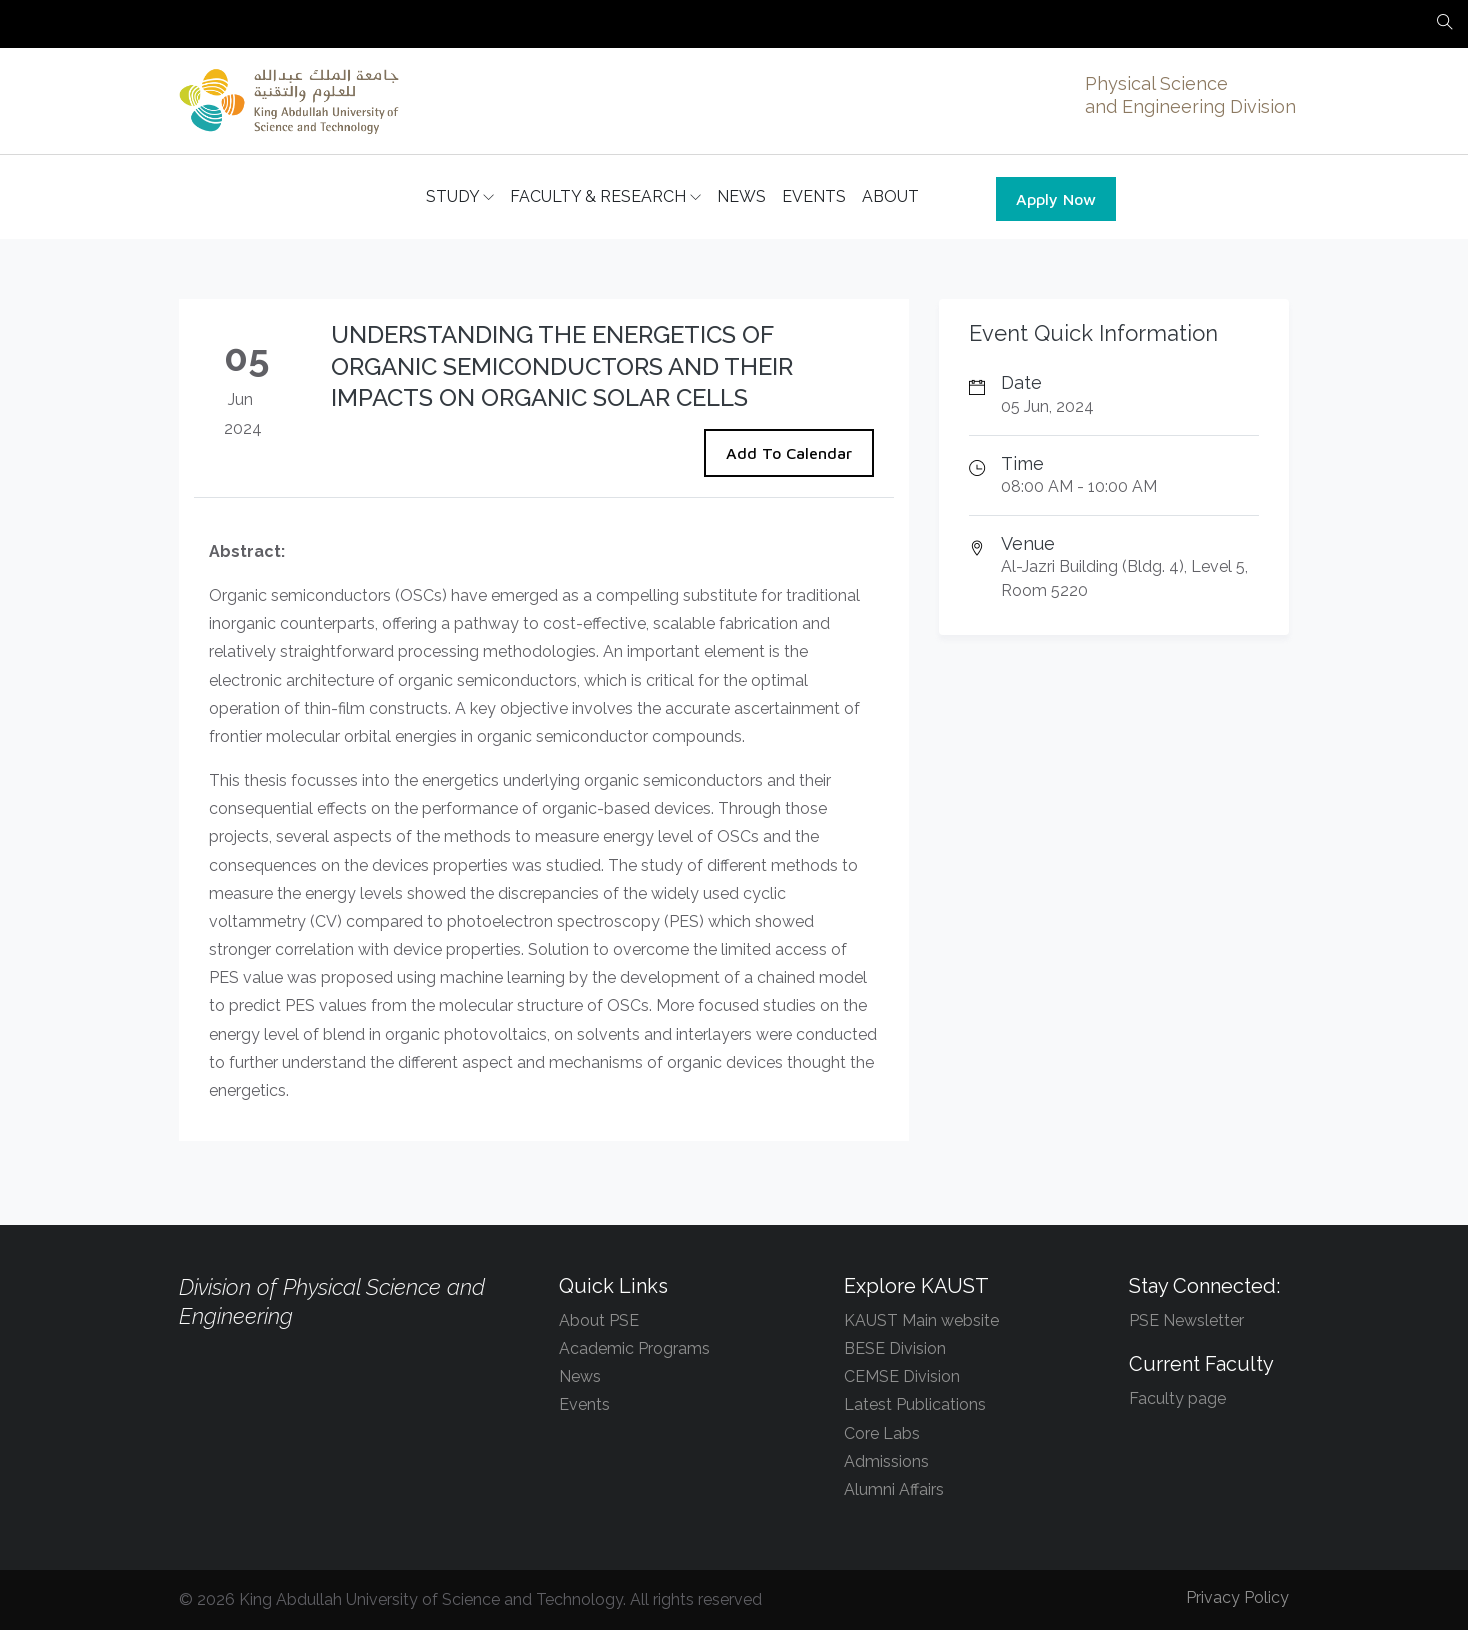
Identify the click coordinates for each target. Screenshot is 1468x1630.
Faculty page (1177, 1398)
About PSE (599, 1320)
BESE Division (895, 1348)
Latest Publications (915, 1404)
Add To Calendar (789, 453)
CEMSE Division (902, 1376)
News (580, 1376)
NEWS (741, 196)
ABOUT (890, 196)
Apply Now (1056, 199)
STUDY (460, 197)
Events (584, 1404)
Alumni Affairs (894, 1489)
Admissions (886, 1461)
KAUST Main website (921, 1320)
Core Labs (882, 1433)
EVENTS (814, 196)
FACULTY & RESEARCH (605, 197)
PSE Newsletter (1186, 1320)
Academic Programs (634, 1348)
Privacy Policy (1237, 1597)
